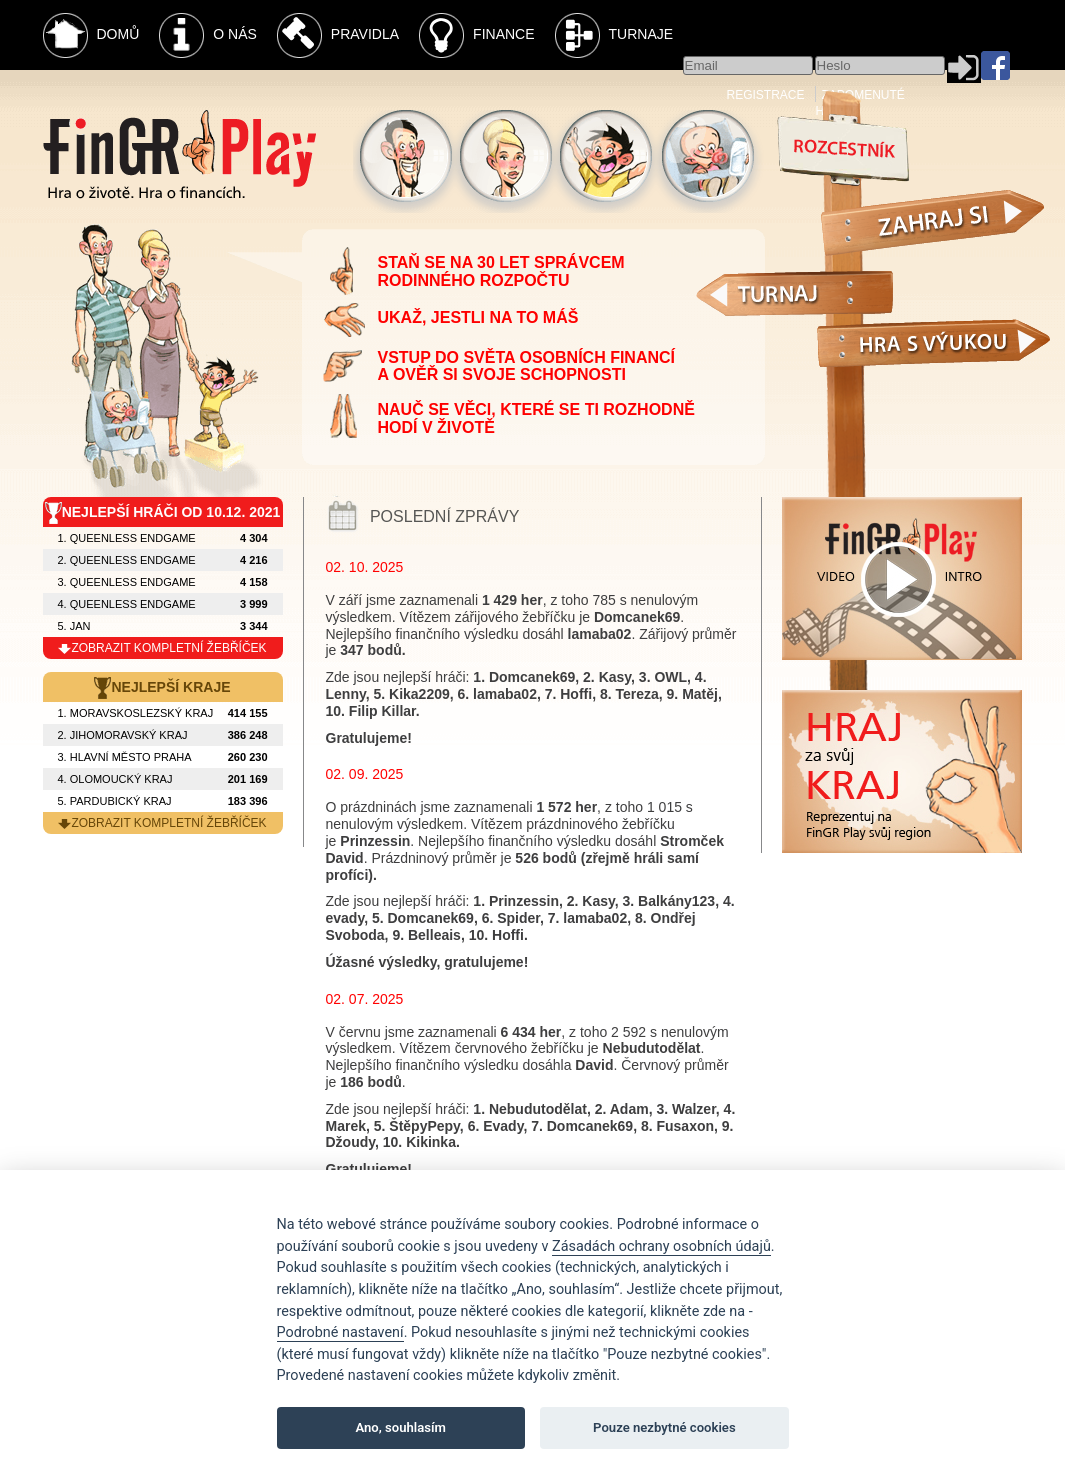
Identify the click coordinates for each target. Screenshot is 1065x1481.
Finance (476, 35)
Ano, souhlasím (400, 1427)
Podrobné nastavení (340, 1332)
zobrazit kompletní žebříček (162, 648)
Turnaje (614, 35)
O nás (208, 35)
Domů (91, 35)
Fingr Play (179, 154)
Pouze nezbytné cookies (664, 1427)
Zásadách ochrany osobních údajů (661, 1246)
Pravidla (338, 35)
